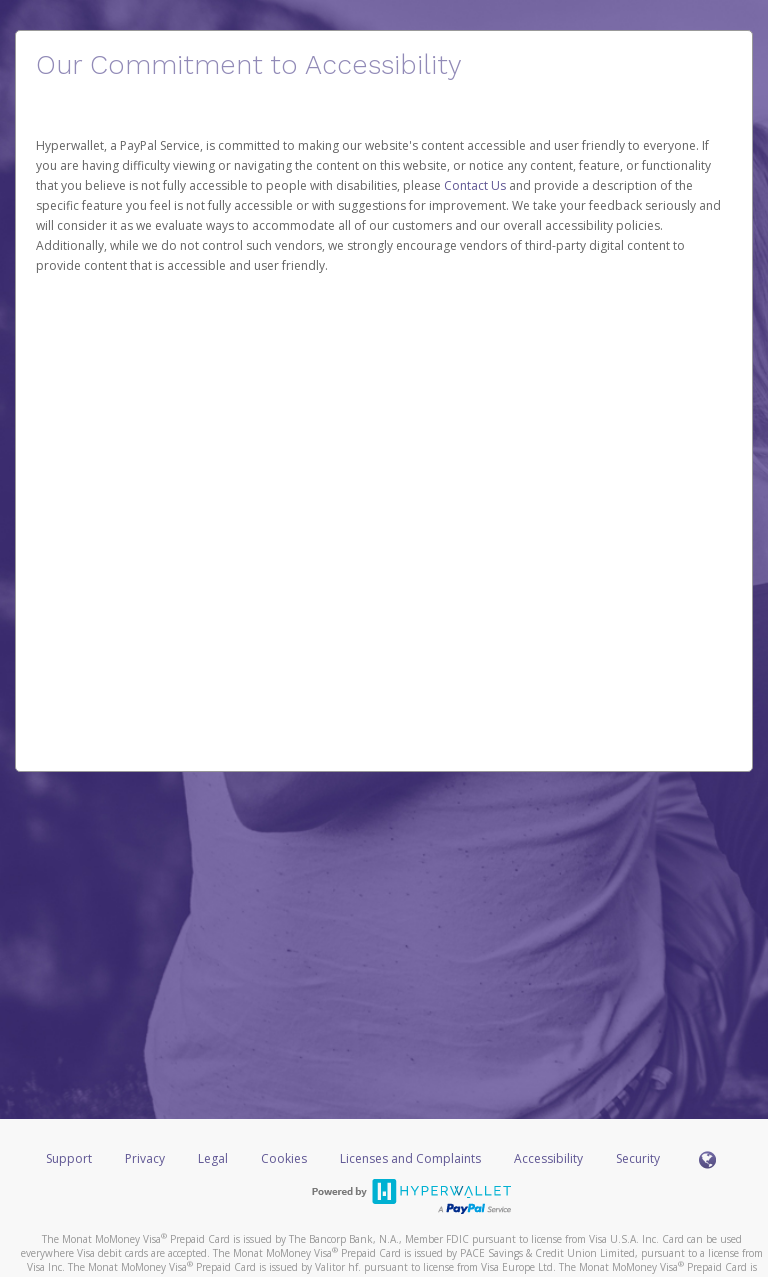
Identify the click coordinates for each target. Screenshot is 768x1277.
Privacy (145, 1158)
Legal (213, 1158)
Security (638, 1158)
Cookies (284, 1158)
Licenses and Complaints (412, 1158)
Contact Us (476, 185)
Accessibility (548, 1158)
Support (69, 1158)
